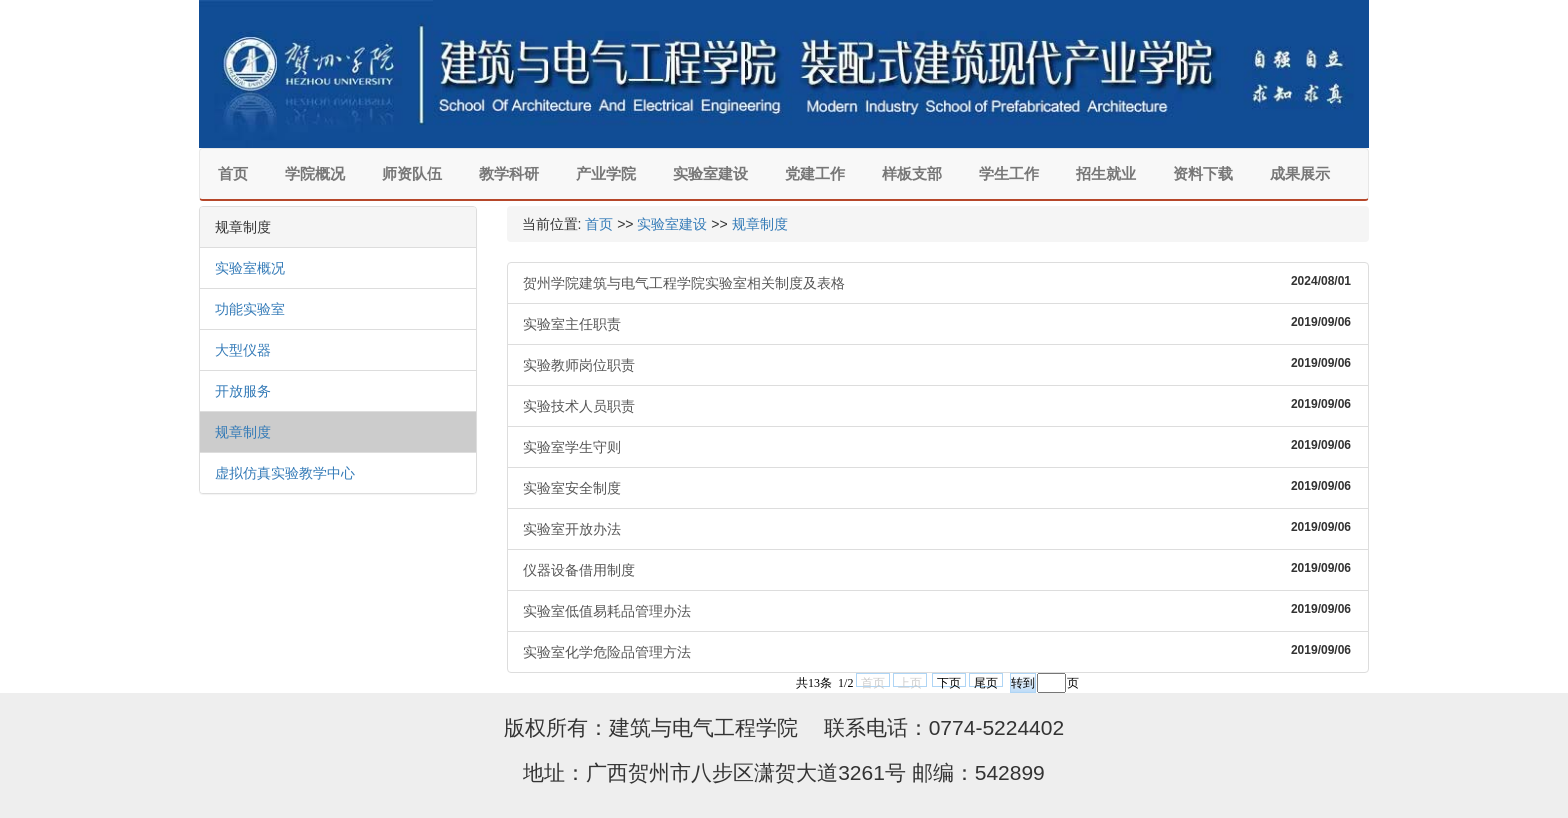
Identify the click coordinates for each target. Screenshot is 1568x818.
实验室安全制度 (938, 487)
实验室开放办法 (938, 528)
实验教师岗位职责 (938, 364)
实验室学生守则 (938, 446)
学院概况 (315, 173)
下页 (949, 681)
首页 (233, 173)
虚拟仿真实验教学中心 (285, 473)
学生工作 (1009, 173)
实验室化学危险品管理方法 (938, 651)
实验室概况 (250, 268)
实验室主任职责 (938, 323)
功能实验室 (250, 309)
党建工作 (815, 173)
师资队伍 (412, 173)
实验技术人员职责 (938, 405)
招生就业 (1106, 173)
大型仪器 (243, 350)
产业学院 (606, 173)
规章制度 (243, 432)
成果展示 (1300, 173)
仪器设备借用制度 (938, 569)
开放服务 (243, 391)
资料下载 (1203, 173)
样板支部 (912, 173)
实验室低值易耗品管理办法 (938, 610)
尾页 (986, 681)
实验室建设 (710, 173)
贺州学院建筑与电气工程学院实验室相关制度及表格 (938, 282)
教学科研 (509, 173)
